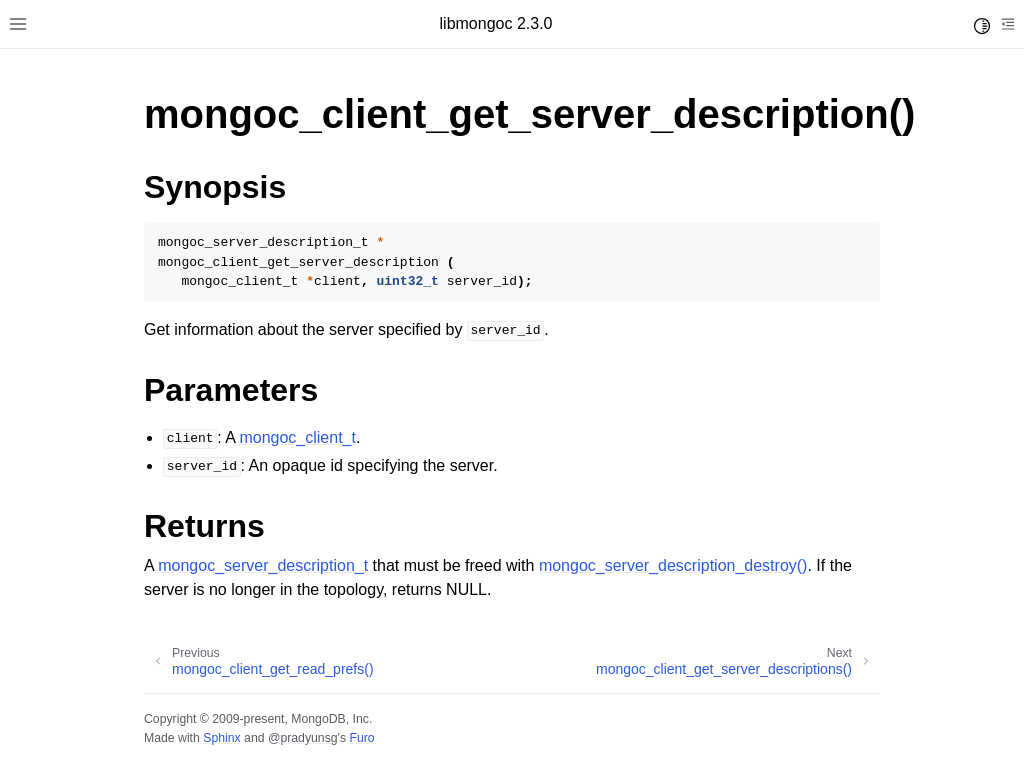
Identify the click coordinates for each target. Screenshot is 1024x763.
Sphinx (221, 738)
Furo (361, 738)
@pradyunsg (303, 738)
